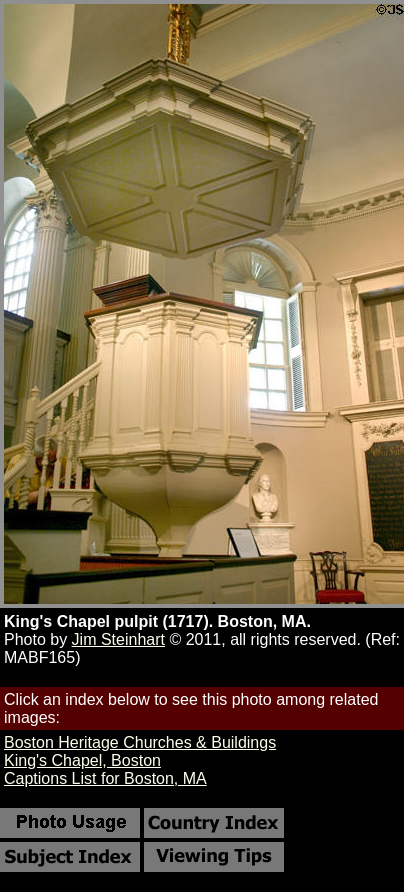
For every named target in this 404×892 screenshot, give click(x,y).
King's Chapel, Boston (82, 760)
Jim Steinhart (118, 639)
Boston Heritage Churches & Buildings (140, 742)
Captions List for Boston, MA (105, 778)
